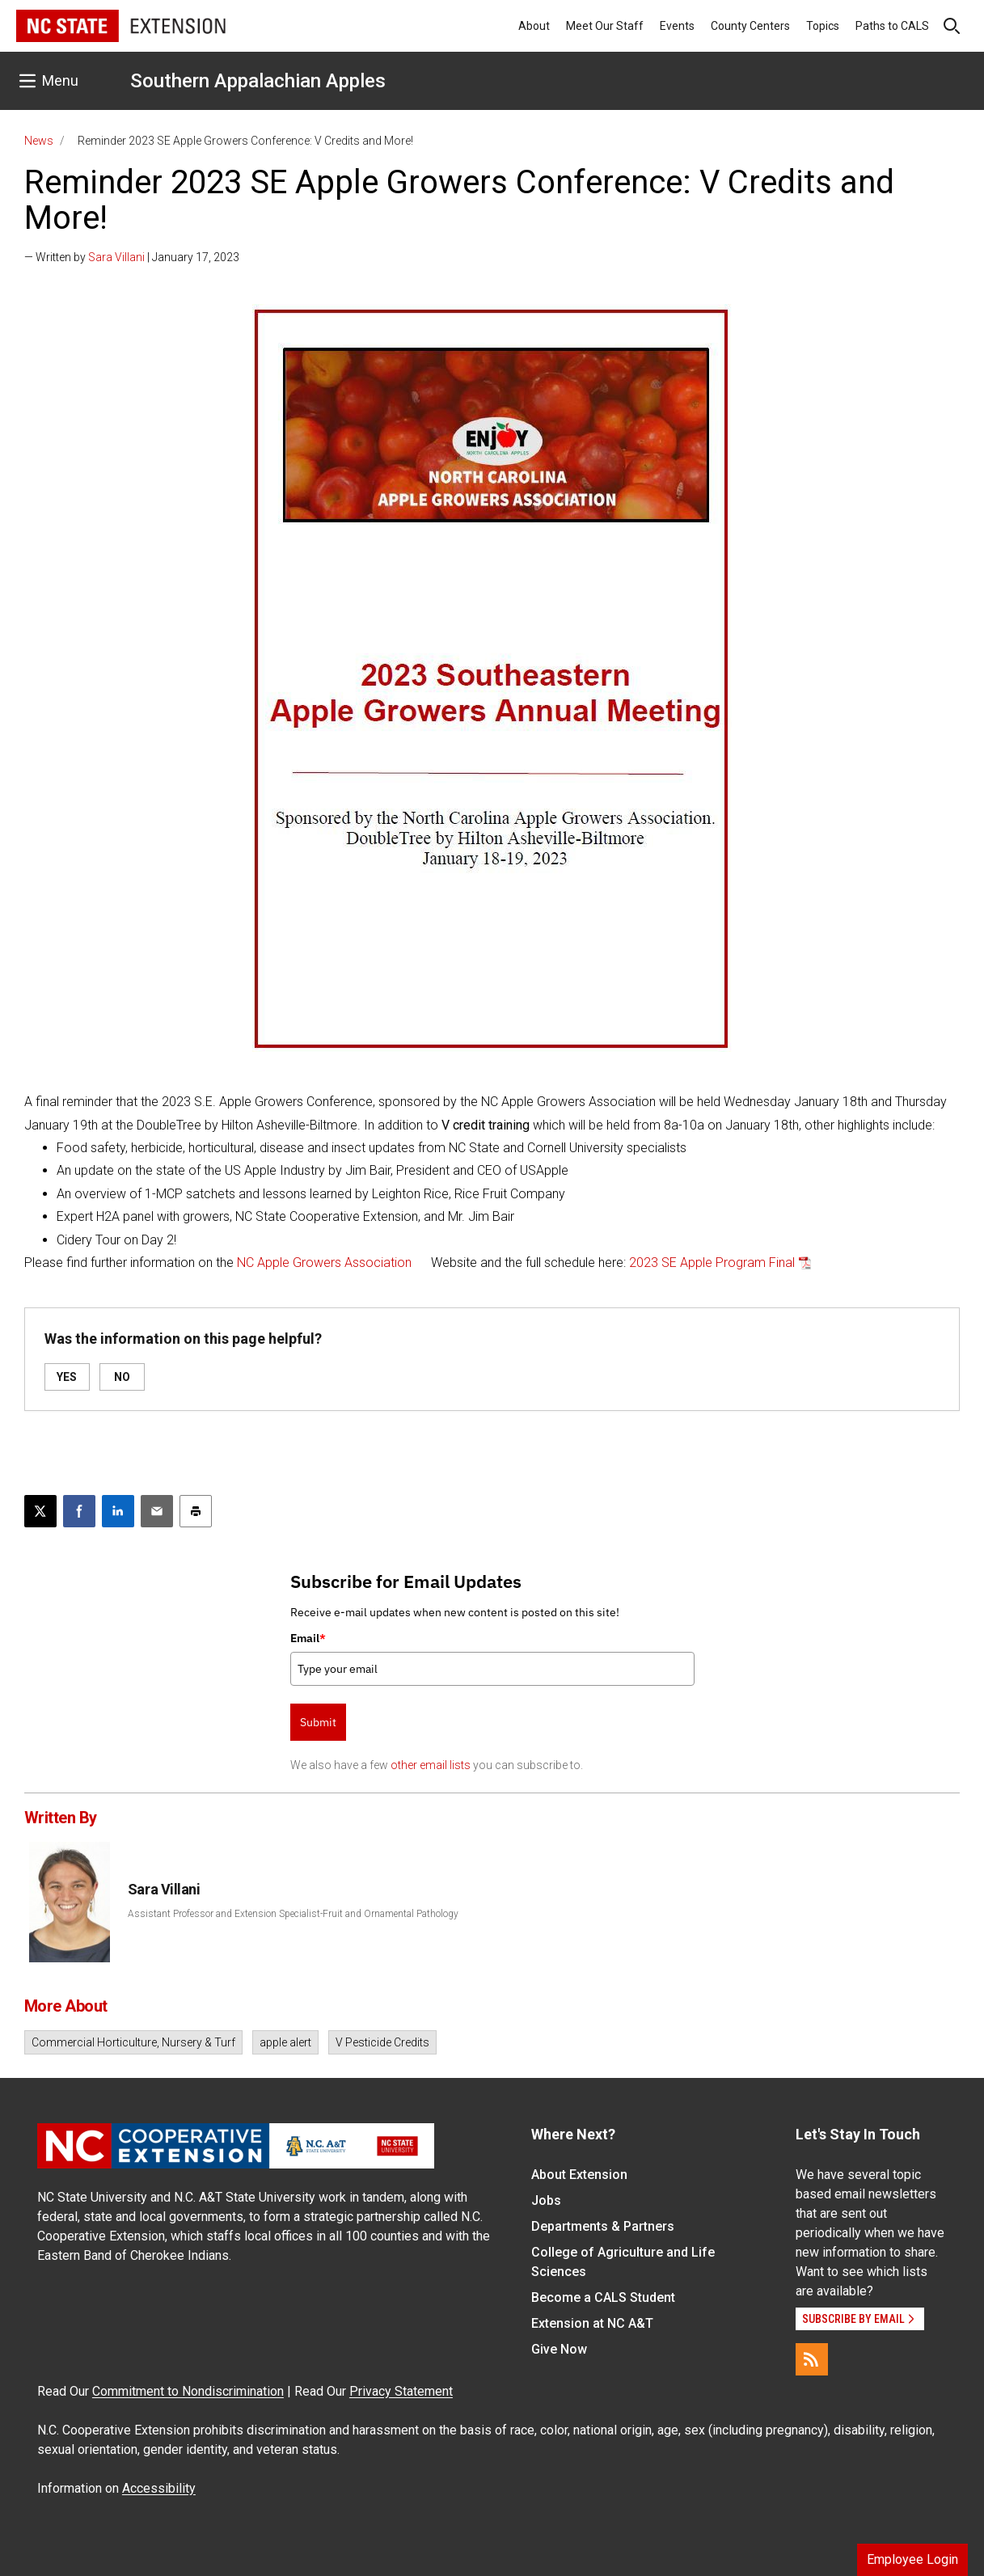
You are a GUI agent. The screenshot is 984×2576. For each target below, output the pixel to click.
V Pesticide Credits (382, 2042)
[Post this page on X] (40, 1511)
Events (677, 25)
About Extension (579, 2174)
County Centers (750, 25)
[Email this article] (157, 1511)
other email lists (431, 1765)
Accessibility (159, 2488)
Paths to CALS (892, 25)
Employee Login (912, 2559)
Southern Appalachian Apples (258, 81)
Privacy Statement (401, 2391)
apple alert (285, 2042)
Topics (822, 25)
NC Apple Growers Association (324, 1262)
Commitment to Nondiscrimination (188, 2391)
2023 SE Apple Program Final (712, 1262)
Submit (318, 1722)
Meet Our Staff (605, 25)
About (534, 25)
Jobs (546, 2200)
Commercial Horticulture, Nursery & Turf (133, 2042)
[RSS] (812, 2359)
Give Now (559, 2349)
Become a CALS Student (603, 2297)
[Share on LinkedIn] (118, 1511)
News (38, 140)
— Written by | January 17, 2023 (131, 257)
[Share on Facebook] (79, 1511)
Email (308, 1638)
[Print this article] (195, 1511)
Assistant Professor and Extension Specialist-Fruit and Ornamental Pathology (293, 1913)
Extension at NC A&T (592, 2323)
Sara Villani (116, 257)
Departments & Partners (602, 2226)
